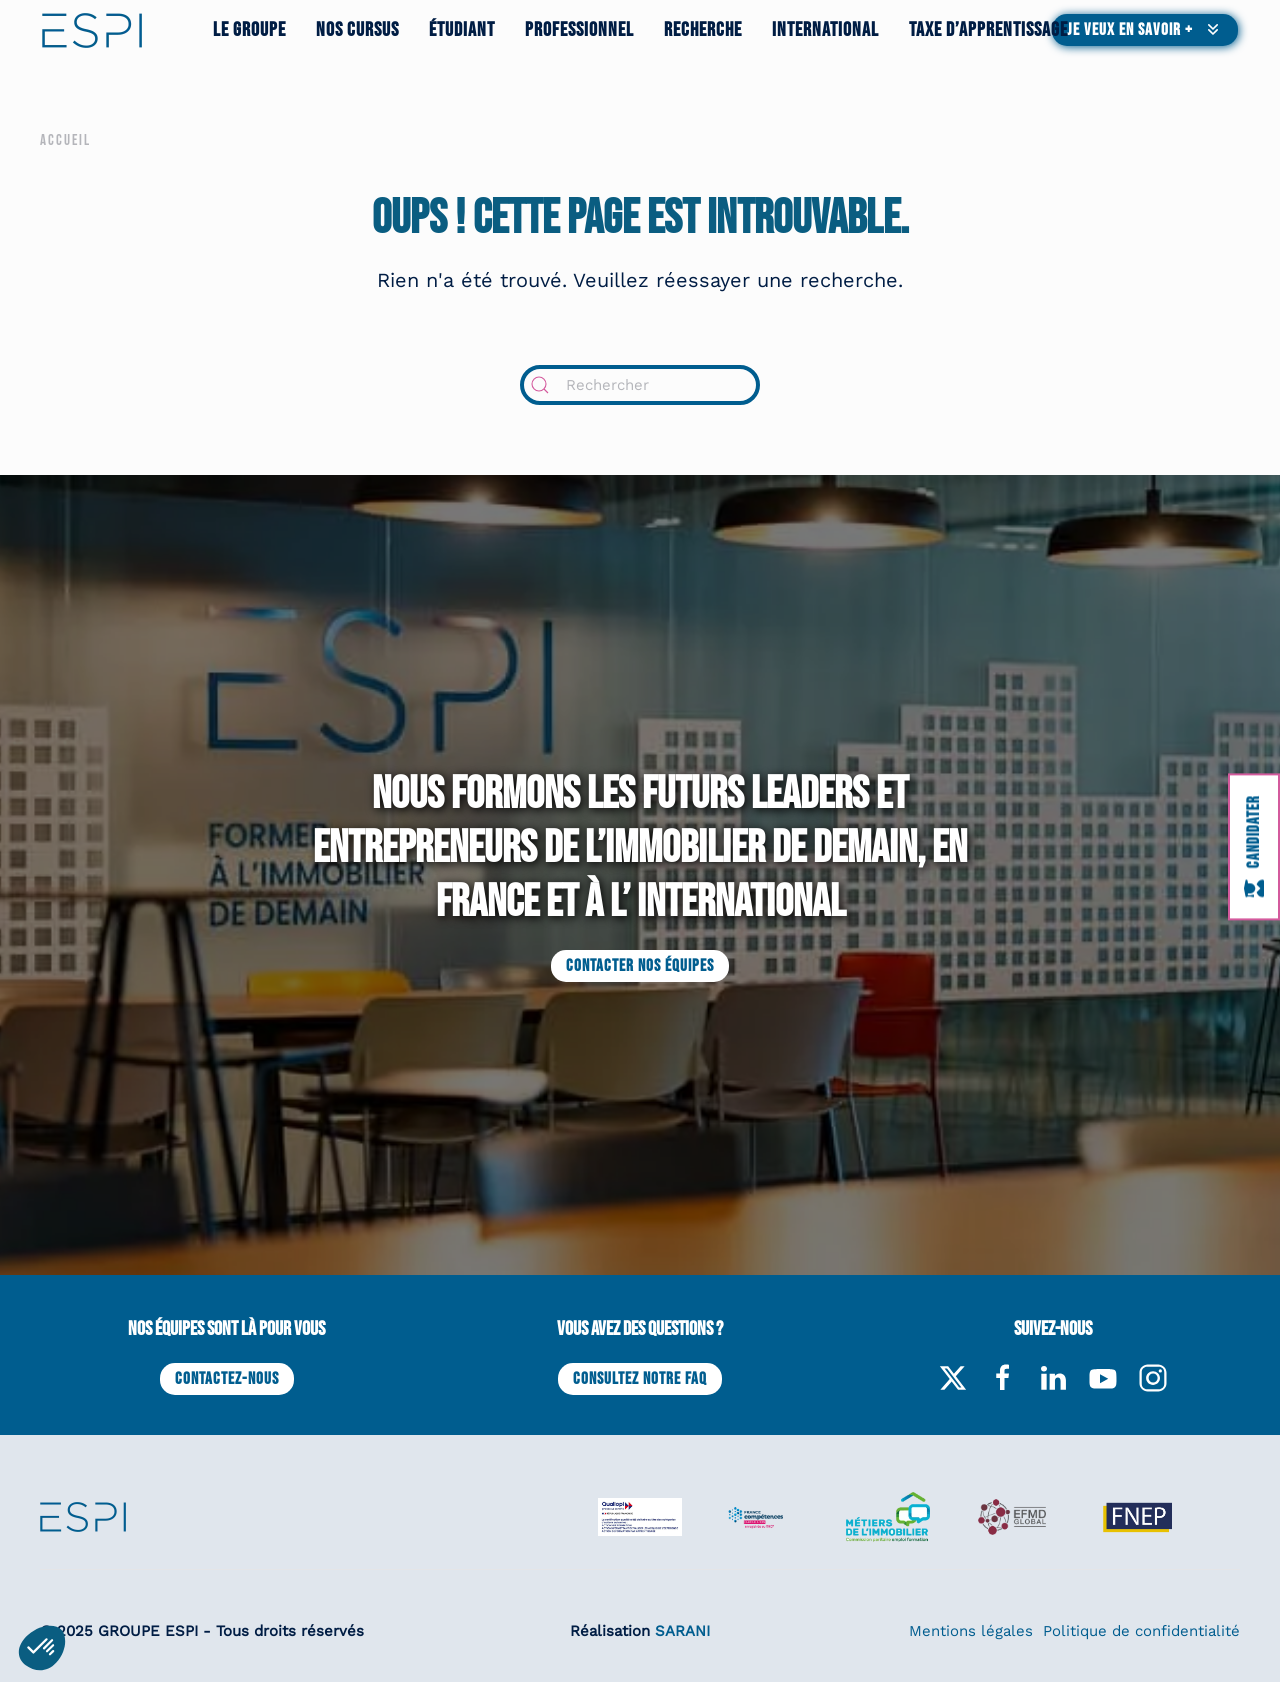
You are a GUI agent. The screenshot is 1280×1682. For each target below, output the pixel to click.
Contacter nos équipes (640, 966)
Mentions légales (971, 1631)
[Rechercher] (640, 385)
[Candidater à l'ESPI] (1254, 846)
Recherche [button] (703, 30)
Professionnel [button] (579, 30)
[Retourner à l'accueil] (92, 30)
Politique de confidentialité (1141, 1631)
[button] (1145, 30)
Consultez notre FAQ (640, 1379)
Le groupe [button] (249, 30)
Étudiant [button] (462, 30)
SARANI (682, 1631)
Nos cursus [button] (357, 30)
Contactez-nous (227, 1379)
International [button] (825, 30)
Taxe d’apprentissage (988, 30)
